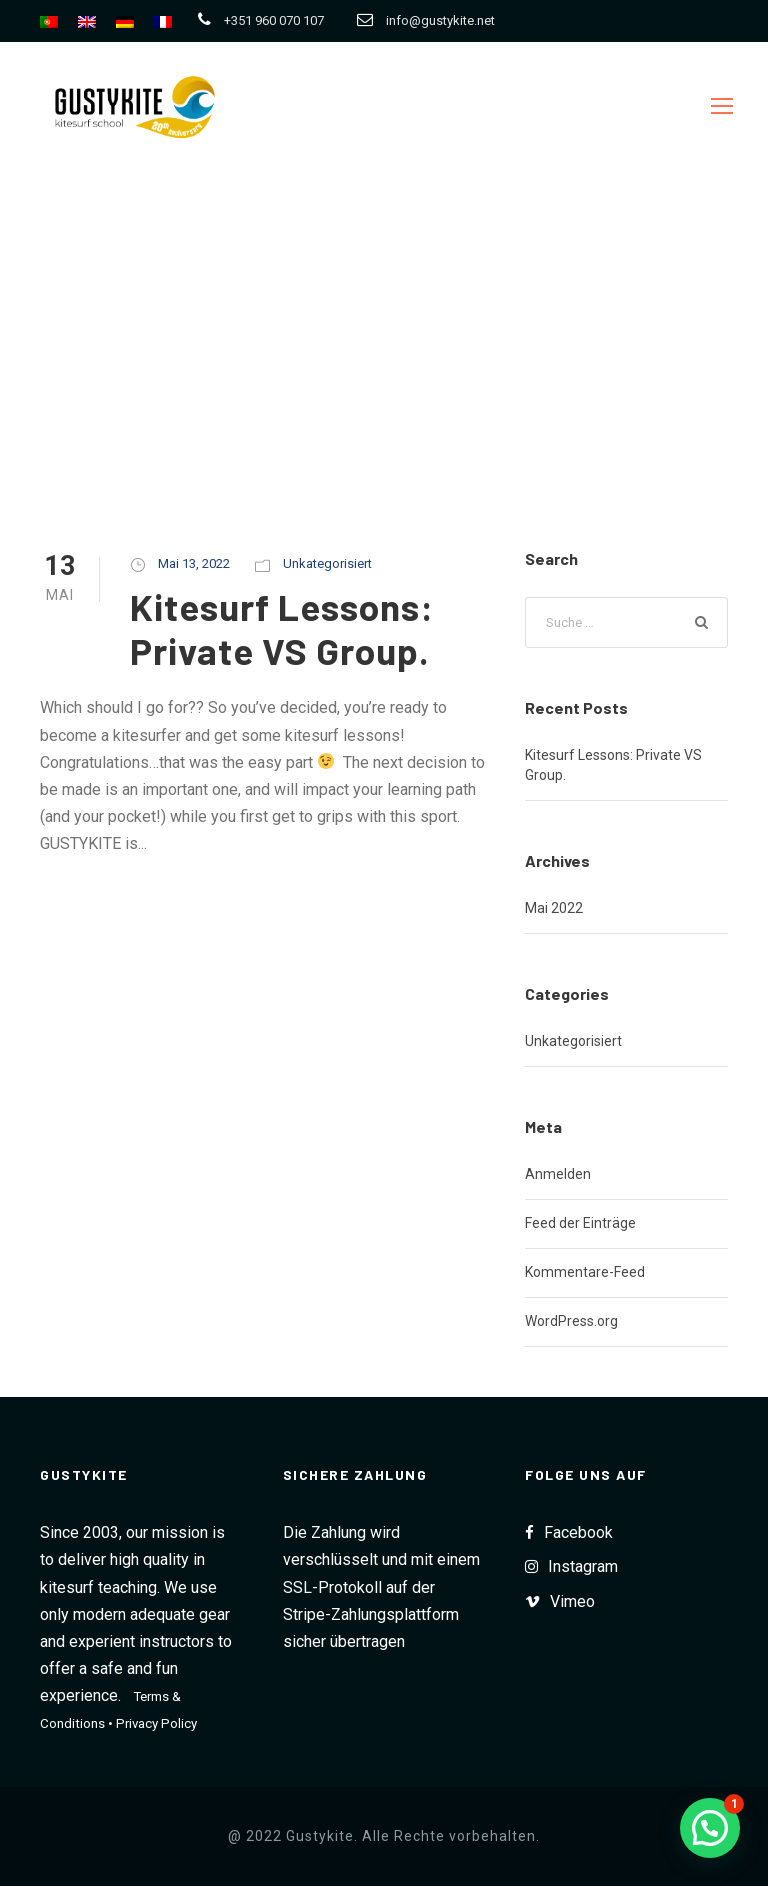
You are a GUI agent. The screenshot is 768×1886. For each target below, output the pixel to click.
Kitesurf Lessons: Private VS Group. (284, 628)
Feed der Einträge (580, 1223)
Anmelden (558, 1174)
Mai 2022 (554, 908)
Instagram (583, 1566)
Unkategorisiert (327, 563)
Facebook (578, 1532)
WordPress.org (571, 1321)
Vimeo (572, 1601)
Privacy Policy (156, 1723)
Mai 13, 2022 (194, 563)
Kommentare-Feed (585, 1272)
